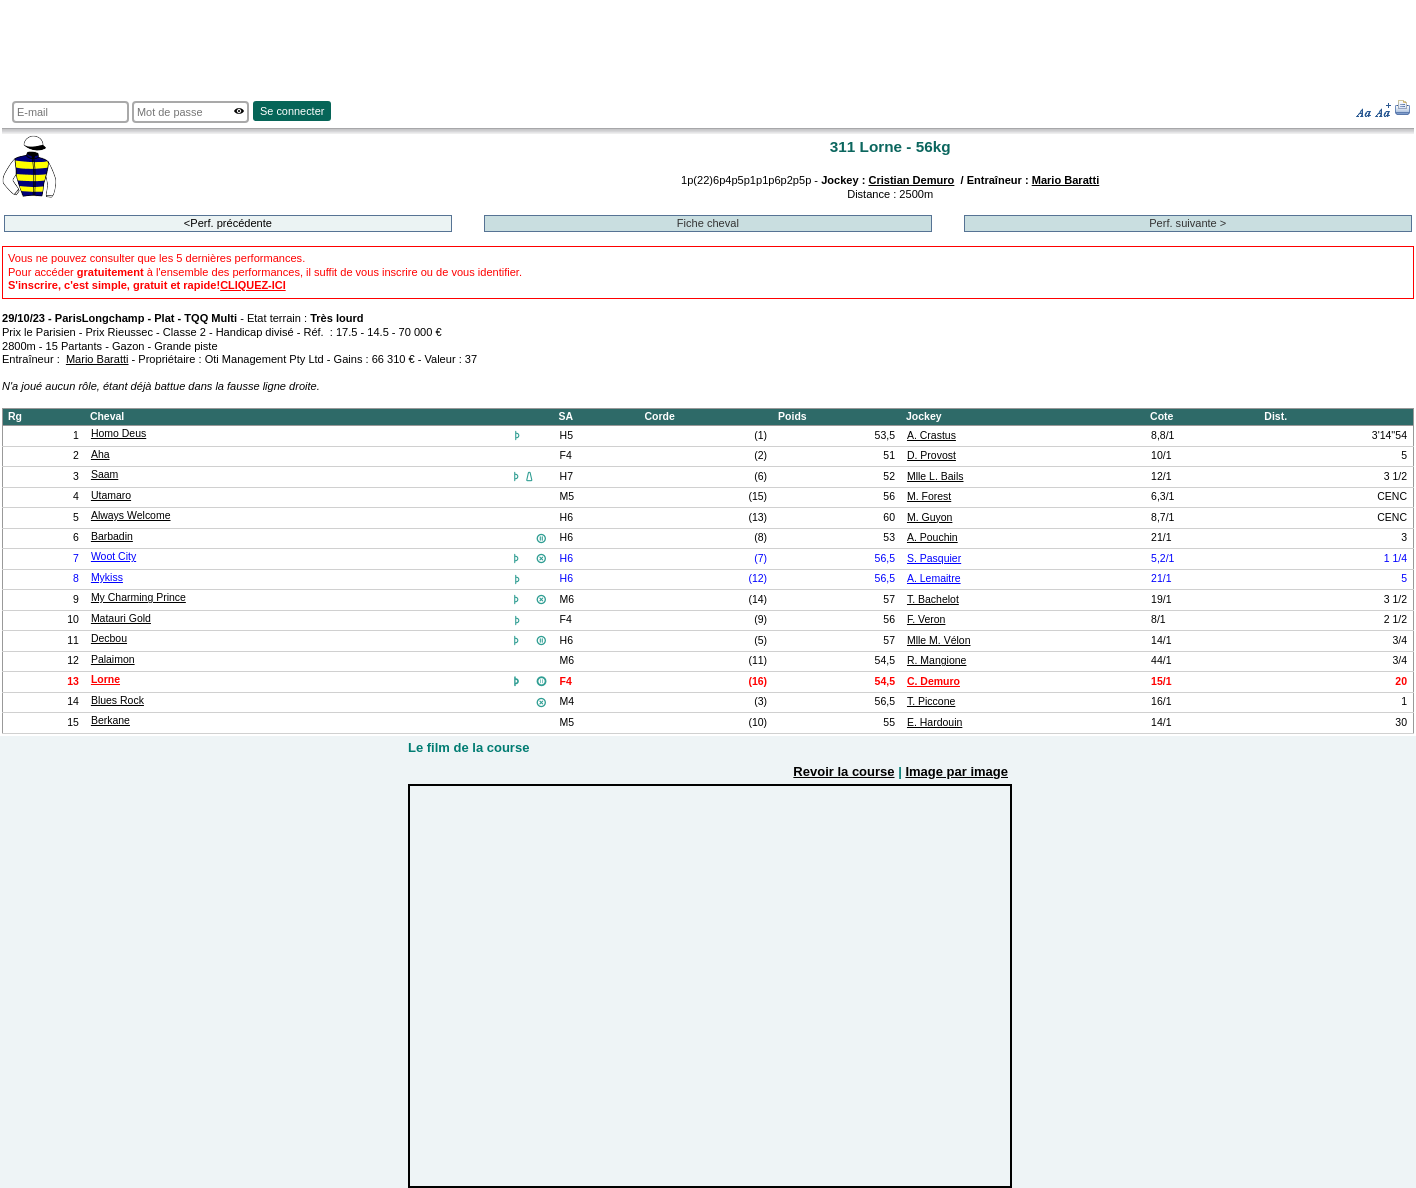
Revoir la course (843, 771)
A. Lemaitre (934, 578)
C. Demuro (933, 681)
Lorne (105, 679)
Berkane (110, 720)
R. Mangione (936, 660)
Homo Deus (118, 433)
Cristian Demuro (911, 180)
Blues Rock (117, 700)
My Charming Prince (138, 597)
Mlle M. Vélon (939, 640)
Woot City (113, 556)
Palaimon (113, 659)
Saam (104, 474)
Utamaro (111, 495)
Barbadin (112, 536)
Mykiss (107, 577)
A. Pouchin (932, 537)
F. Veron (926, 619)
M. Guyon (929, 517)
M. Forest (929, 496)
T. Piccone (931, 701)
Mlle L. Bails (935, 476)
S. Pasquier (934, 558)
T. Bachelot (933, 599)
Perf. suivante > (1187, 223)
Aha (100, 454)
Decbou (109, 638)
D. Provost (931, 455)
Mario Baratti (1066, 180)
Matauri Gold (121, 618)
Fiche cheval (708, 223)
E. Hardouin (934, 722)
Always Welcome (131, 515)
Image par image (956, 771)
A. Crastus (931, 435)
